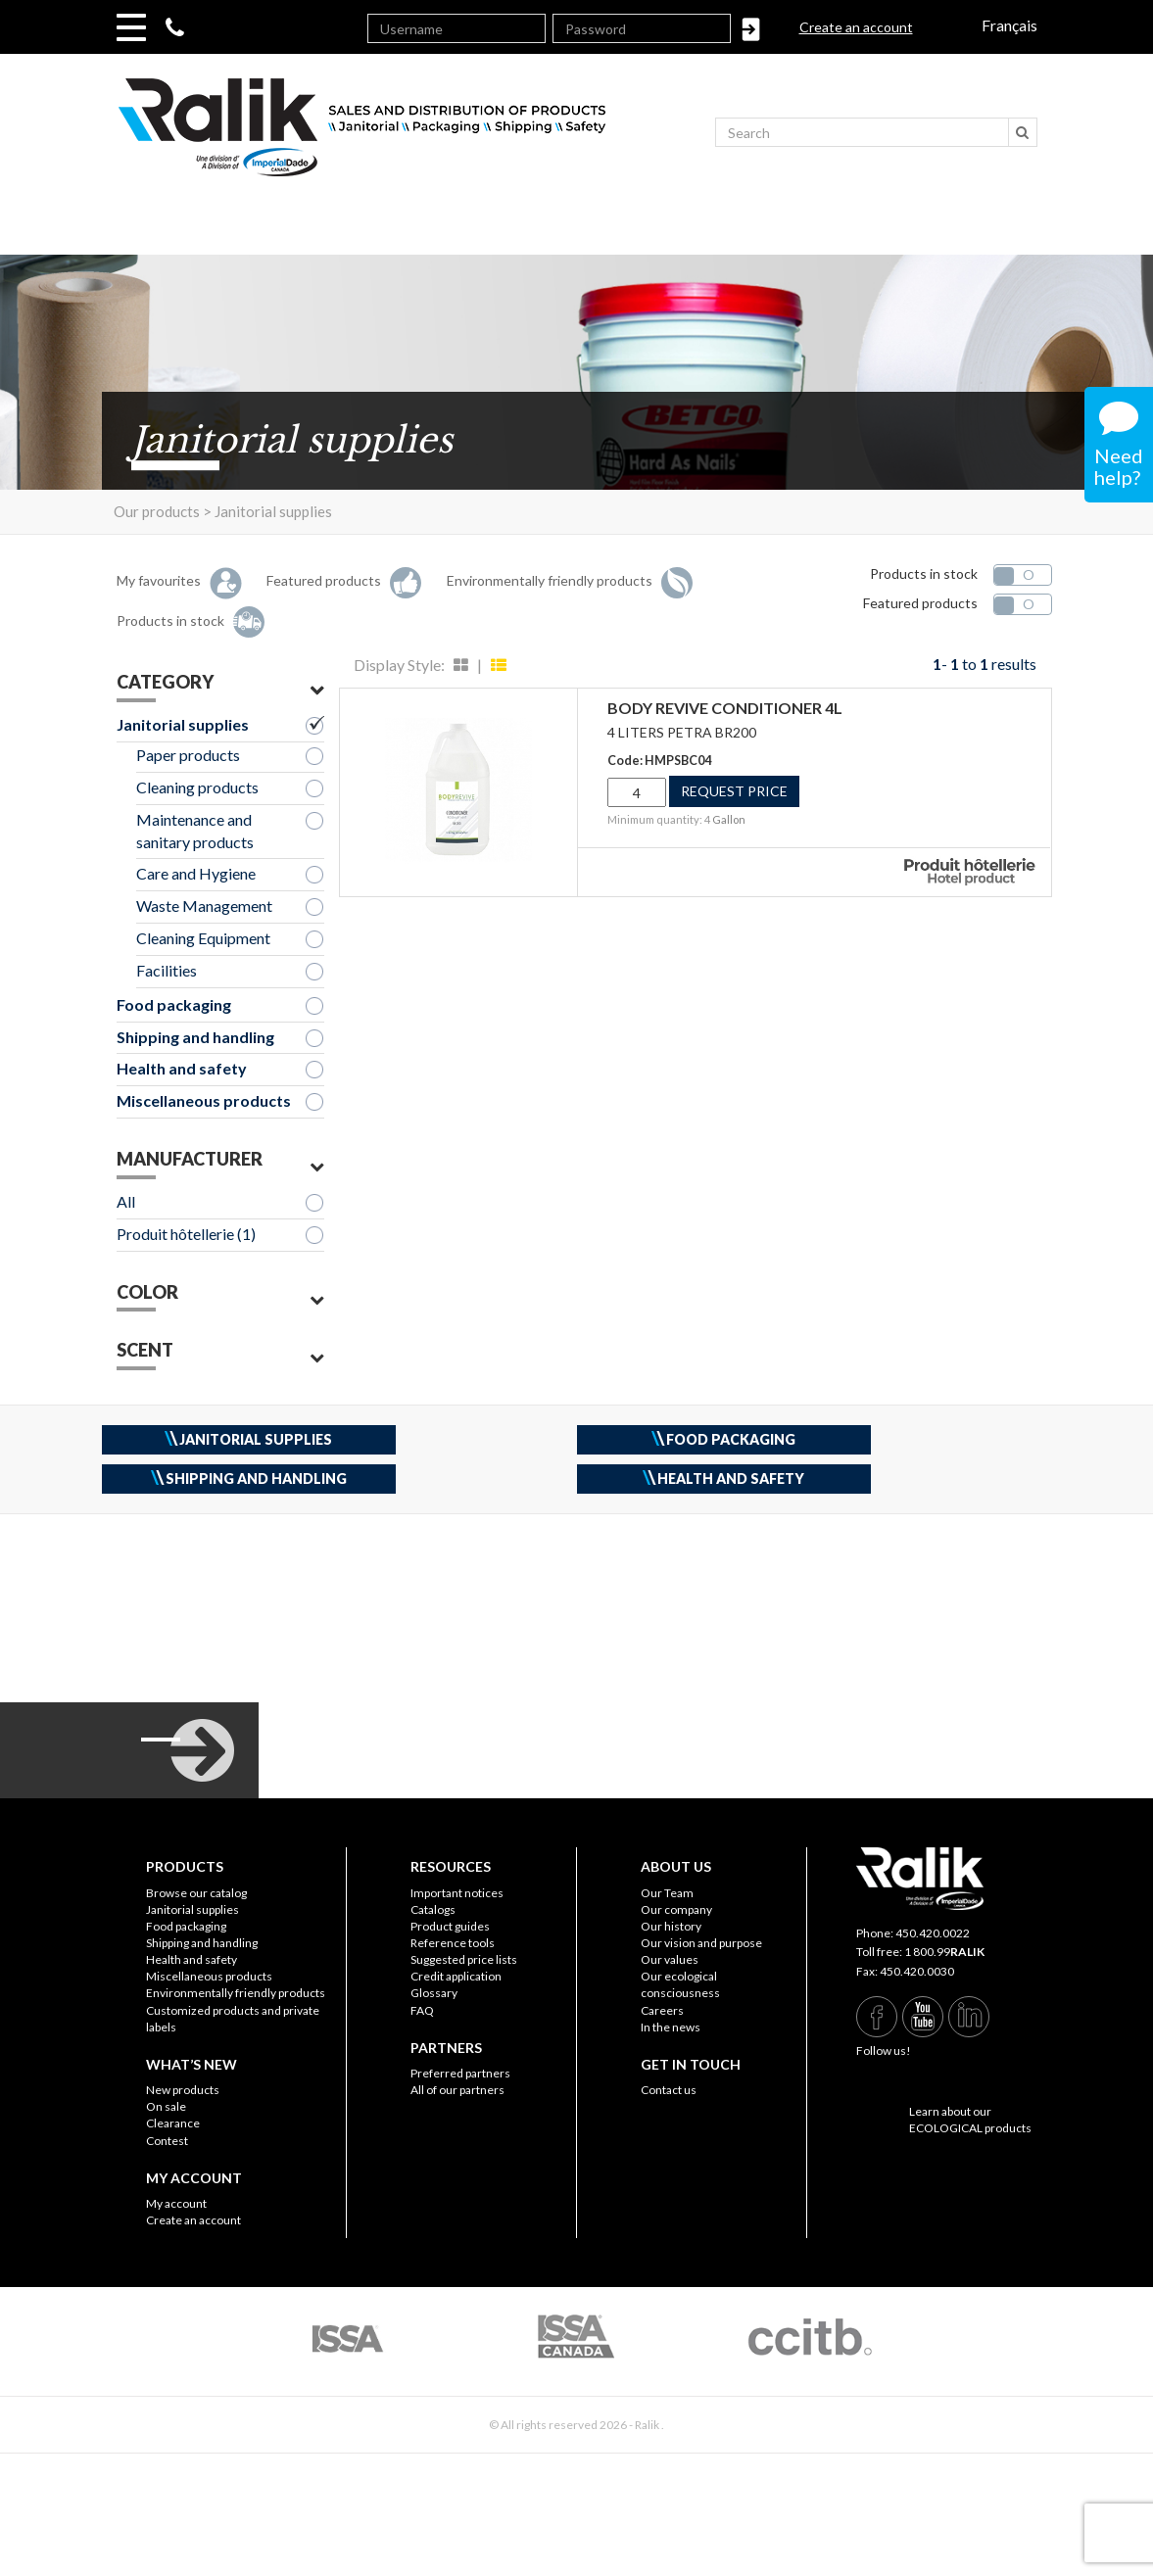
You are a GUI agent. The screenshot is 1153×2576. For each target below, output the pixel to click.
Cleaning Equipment (203, 938)
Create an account (856, 27)
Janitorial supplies (183, 724)
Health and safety (182, 1068)
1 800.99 (944, 1951)
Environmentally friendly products (235, 1992)
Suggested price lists (463, 1959)
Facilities (166, 970)
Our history (671, 1926)
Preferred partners (460, 2073)
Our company (676, 1909)
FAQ (422, 2010)
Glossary (433, 1992)
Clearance (173, 2123)
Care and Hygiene (196, 873)
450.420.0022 (932, 1933)
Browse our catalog (196, 1892)
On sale (166, 2106)
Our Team (667, 1892)
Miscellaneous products (204, 1100)
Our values (669, 1959)
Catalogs (433, 1909)
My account (176, 2203)
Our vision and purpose (701, 1942)
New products (182, 2089)
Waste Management (204, 905)
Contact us (669, 2089)
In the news (670, 2027)
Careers (662, 2010)
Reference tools (452, 1942)
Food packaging (174, 1004)
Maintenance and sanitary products (195, 830)
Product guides (450, 1926)
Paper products (188, 754)
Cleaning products (197, 787)
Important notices (457, 1892)
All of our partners (457, 2089)
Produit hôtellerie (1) (186, 1233)
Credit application (456, 1976)
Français (1009, 25)
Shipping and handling (195, 1036)
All (126, 1201)
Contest (167, 2140)
